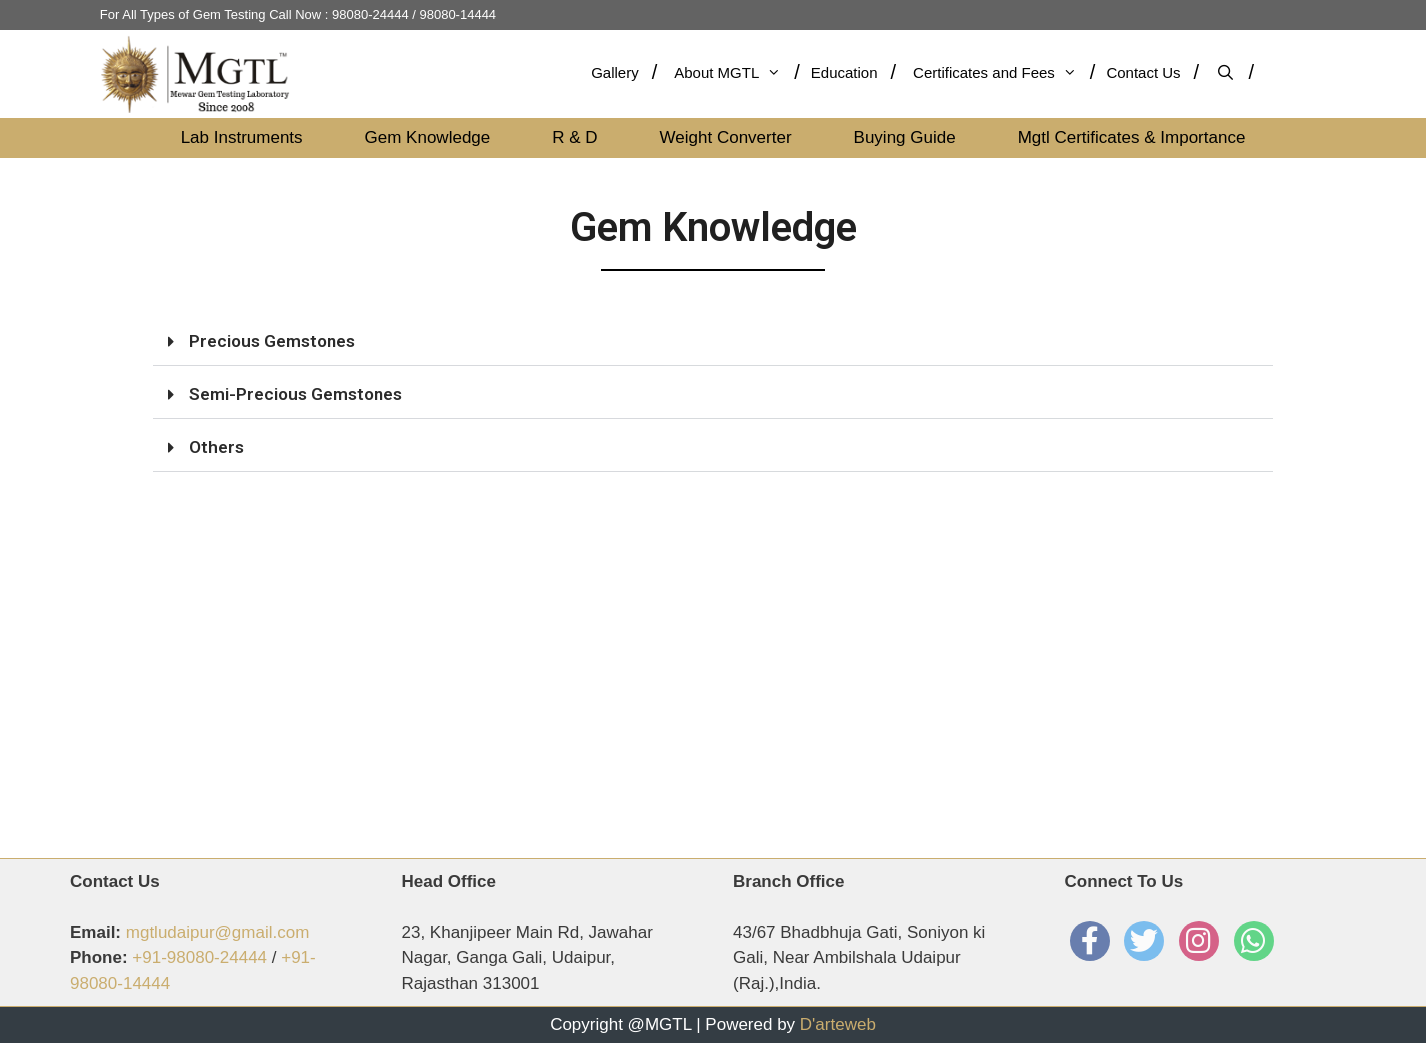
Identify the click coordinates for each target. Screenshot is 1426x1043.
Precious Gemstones (272, 341)
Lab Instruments (242, 137)
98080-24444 (370, 14)
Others (216, 447)
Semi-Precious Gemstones (295, 394)
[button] (713, 342)
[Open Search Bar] (1233, 72)
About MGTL (727, 72)
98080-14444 (457, 14)
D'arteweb (838, 1024)
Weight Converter (726, 137)
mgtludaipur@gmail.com (218, 932)
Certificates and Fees (995, 72)
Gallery (615, 72)
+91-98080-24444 (199, 957)
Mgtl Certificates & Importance (1132, 137)
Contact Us (1143, 72)
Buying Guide (905, 137)
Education (844, 72)
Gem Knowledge (428, 137)
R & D (574, 137)
